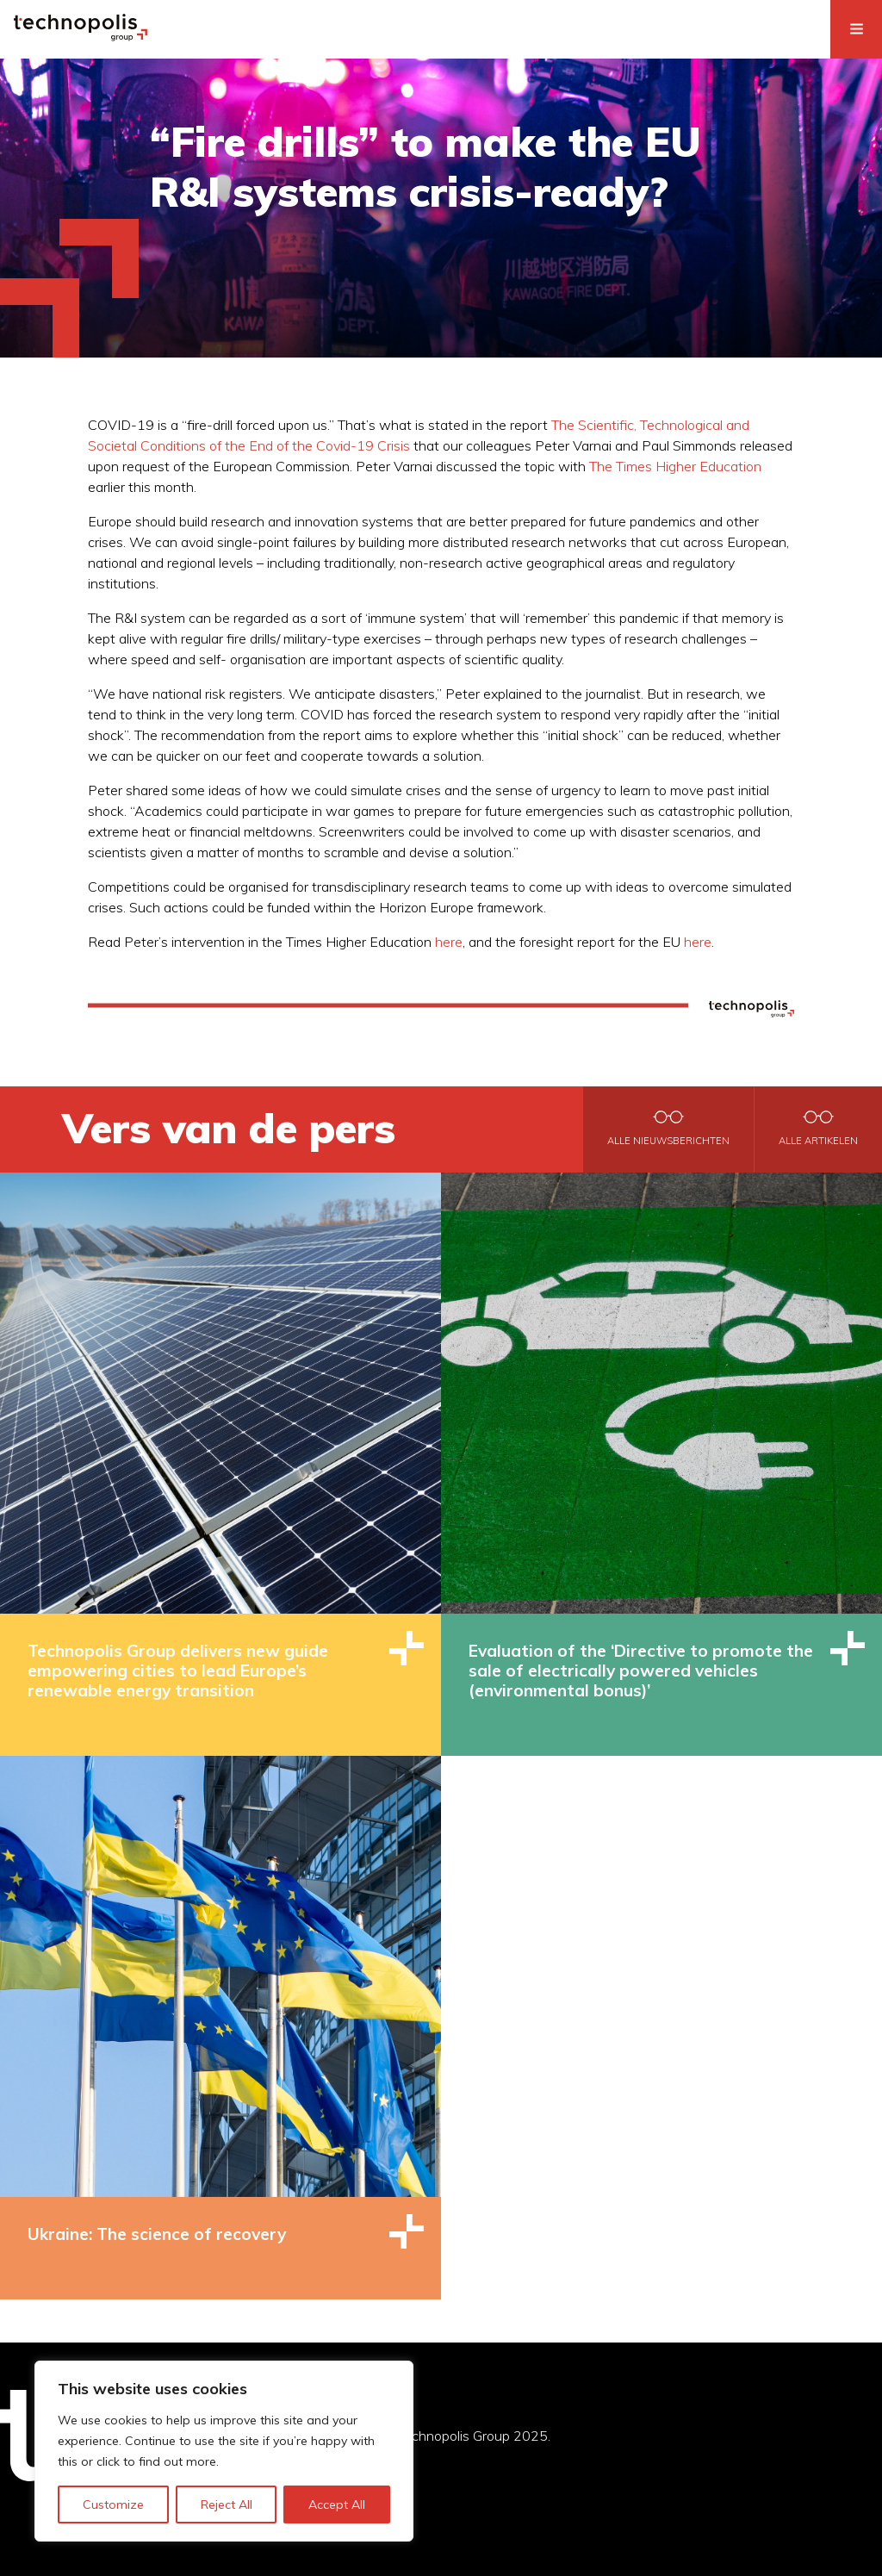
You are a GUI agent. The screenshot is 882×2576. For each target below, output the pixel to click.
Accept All (336, 2504)
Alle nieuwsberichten (668, 1141)
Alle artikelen (818, 1141)
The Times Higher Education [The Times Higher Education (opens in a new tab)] (675, 466)
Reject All (226, 2504)
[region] (223, 2451)
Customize (113, 2504)
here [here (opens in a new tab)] (449, 941)
